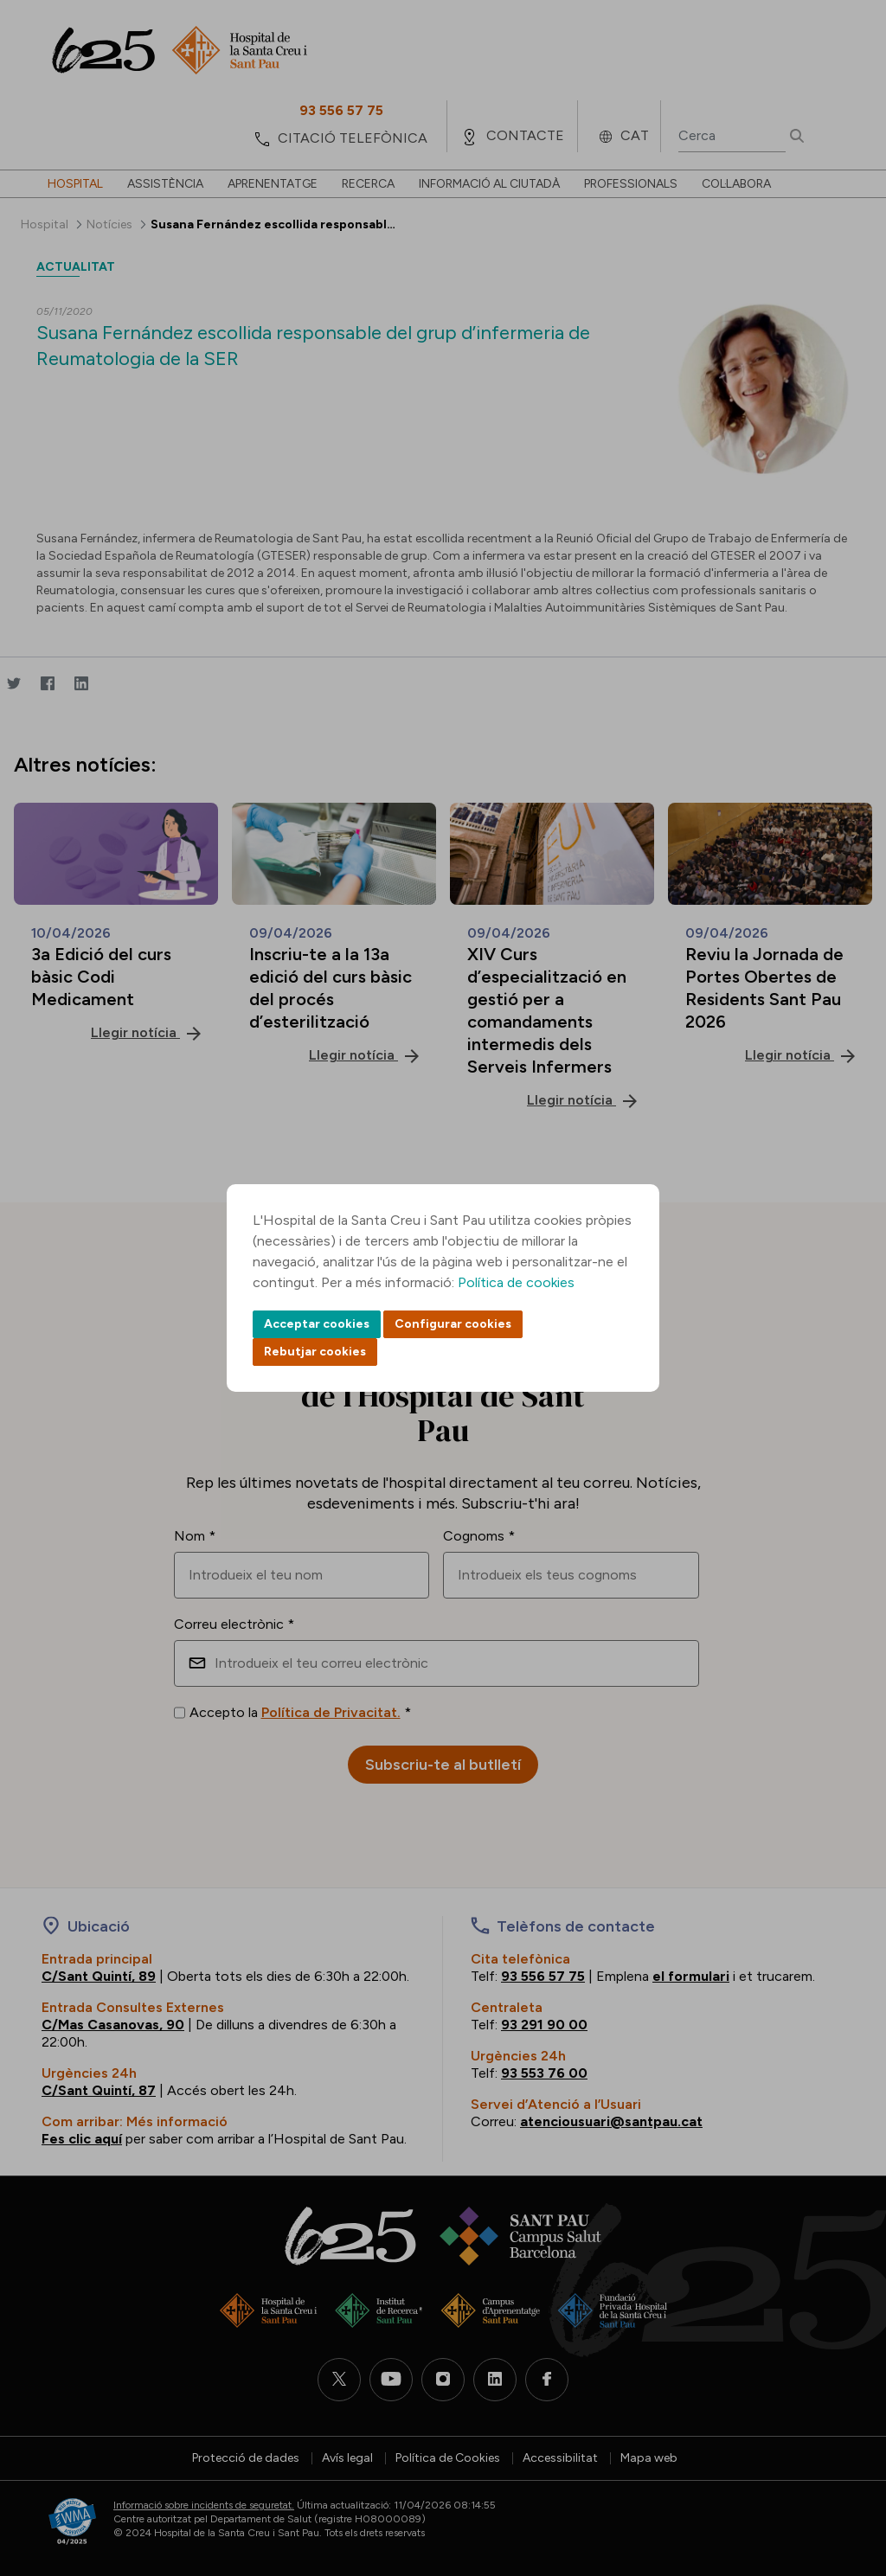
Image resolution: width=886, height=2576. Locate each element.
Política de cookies (516, 1282)
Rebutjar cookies (315, 1351)
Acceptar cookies (316, 1324)
